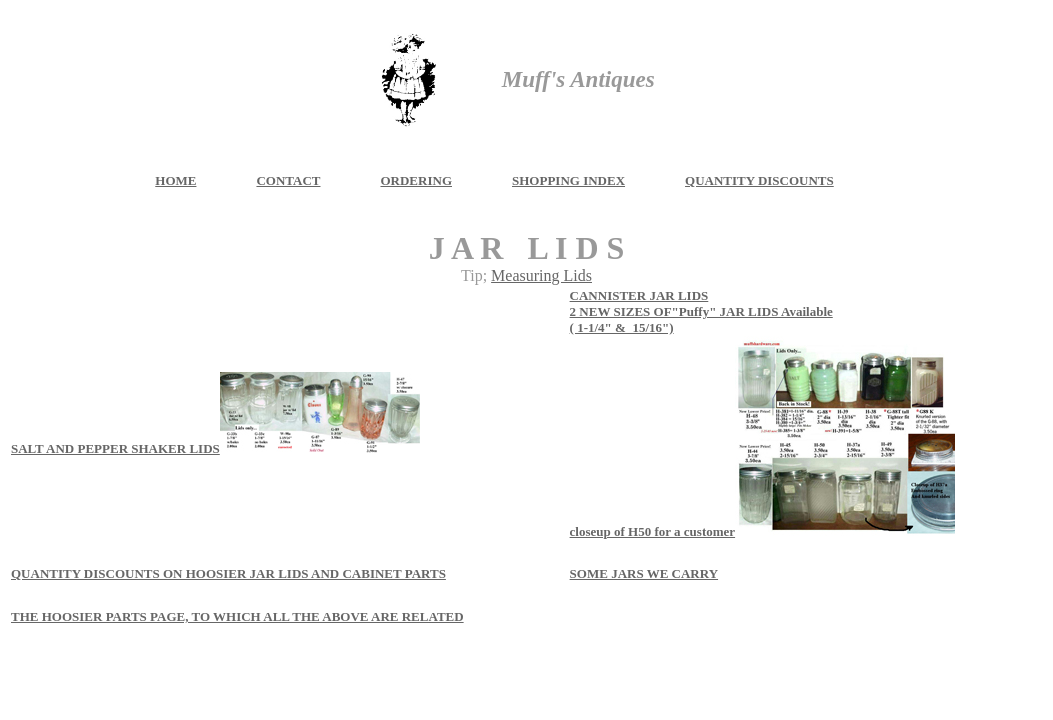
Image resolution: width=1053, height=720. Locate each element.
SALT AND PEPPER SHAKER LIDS (115, 448)
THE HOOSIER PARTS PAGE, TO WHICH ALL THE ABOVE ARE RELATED (237, 616)
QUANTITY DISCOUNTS (759, 180)
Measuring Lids (541, 275)
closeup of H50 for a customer (652, 531)
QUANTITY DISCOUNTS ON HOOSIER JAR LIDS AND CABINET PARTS (228, 573)
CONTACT (288, 180)
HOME (175, 180)
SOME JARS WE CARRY (644, 573)
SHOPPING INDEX (568, 180)
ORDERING (416, 180)
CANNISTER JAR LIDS (639, 295)
